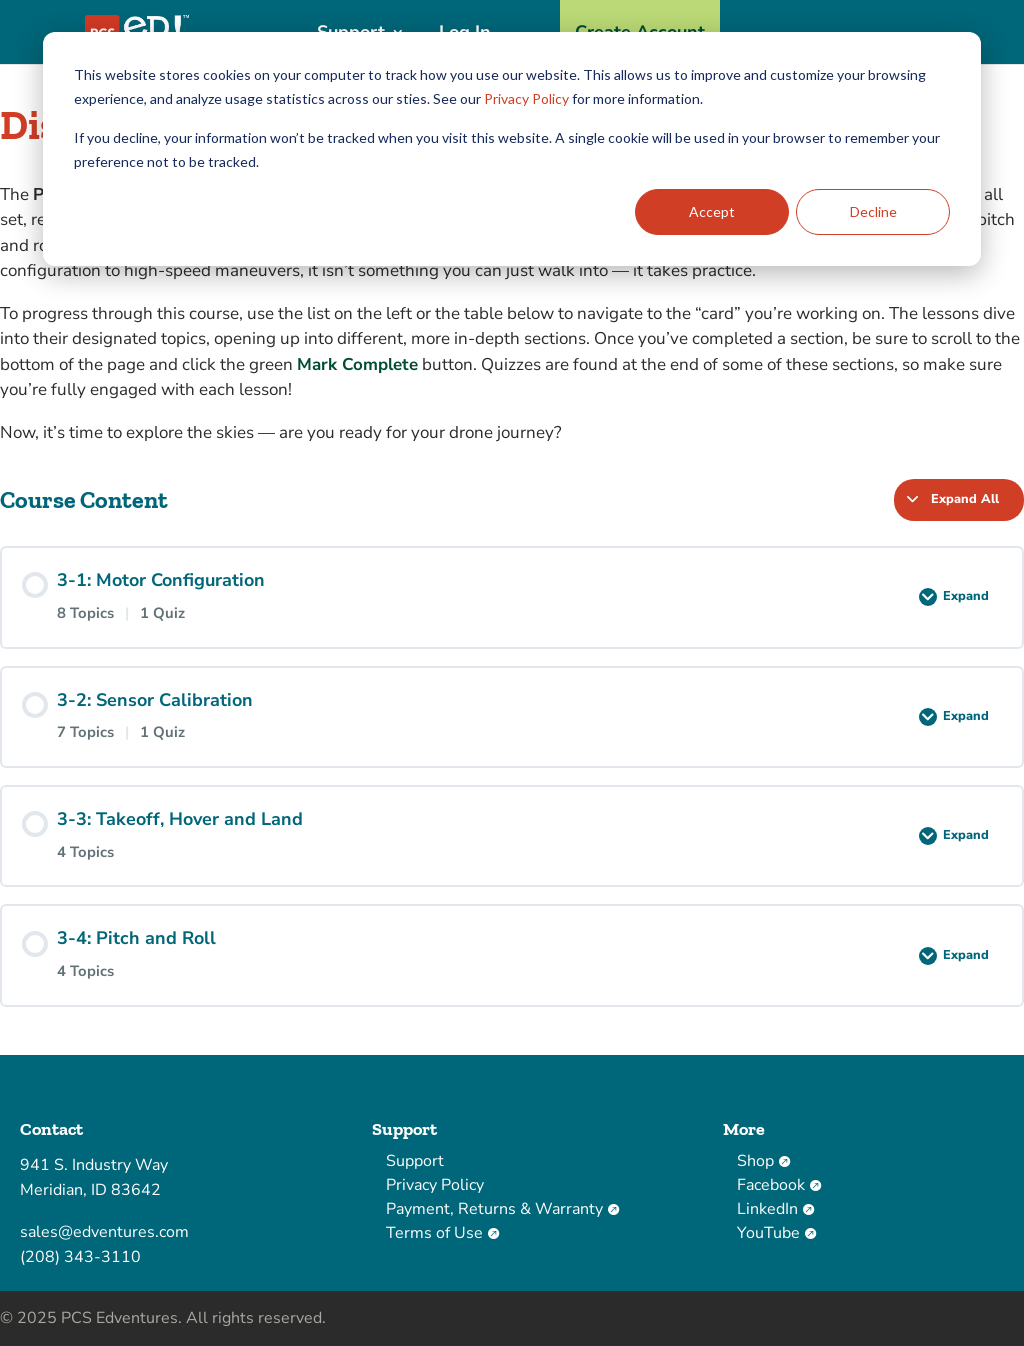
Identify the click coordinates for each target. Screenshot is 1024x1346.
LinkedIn (775, 1209)
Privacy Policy (526, 98)
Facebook (779, 1185)
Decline (873, 211)
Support (415, 1161)
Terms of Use (442, 1233)
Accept (712, 211)
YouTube (776, 1233)
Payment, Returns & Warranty (502, 1209)
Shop (763, 1161)
